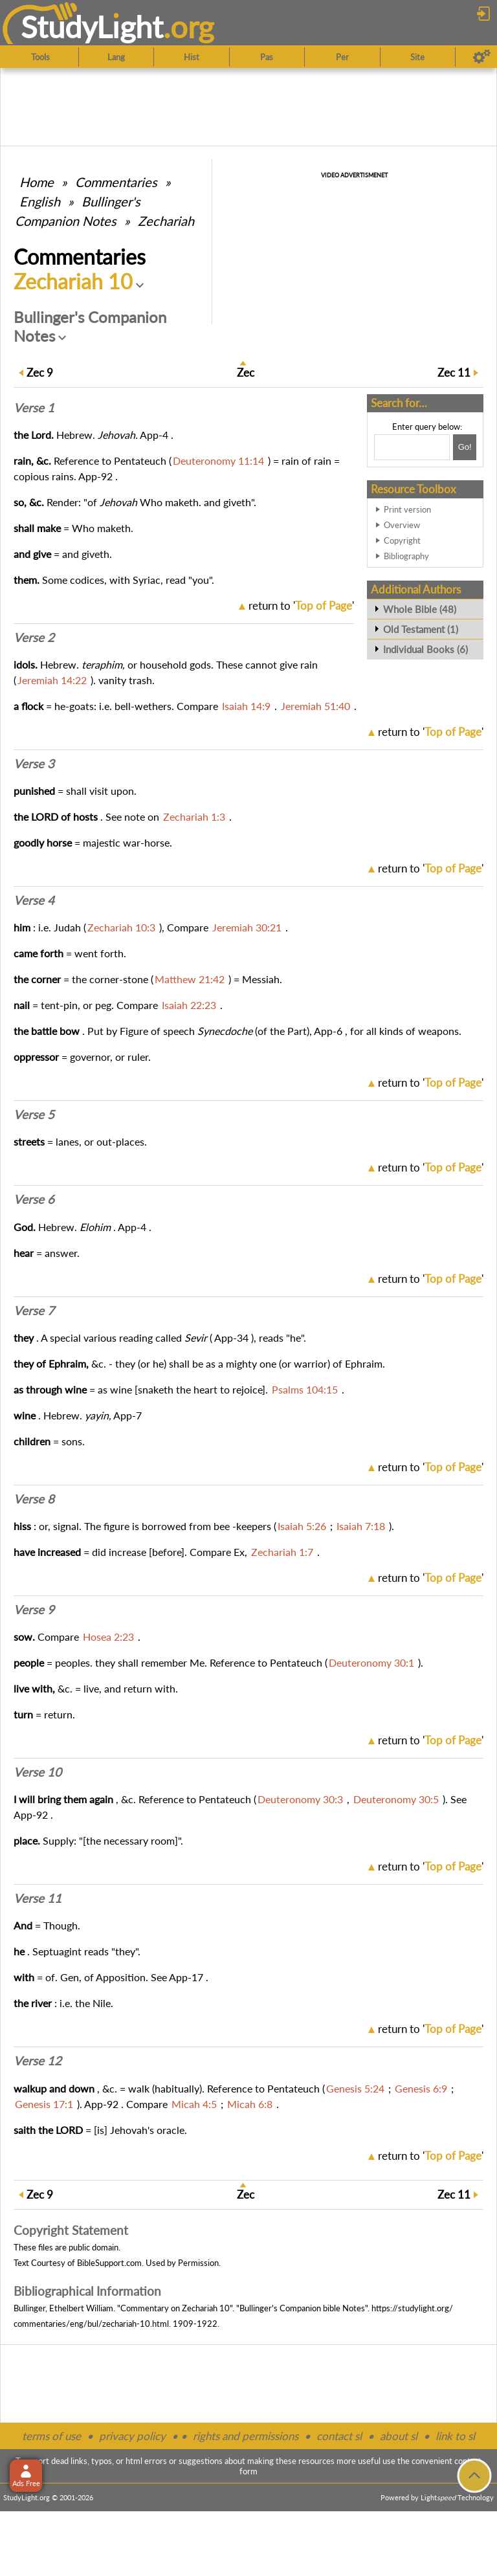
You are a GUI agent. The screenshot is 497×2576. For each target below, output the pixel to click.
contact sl (339, 2436)
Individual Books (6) (425, 649)
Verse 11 (37, 1898)
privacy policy (132, 2436)
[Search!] (464, 447)
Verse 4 (34, 900)
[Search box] (412, 447)
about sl (398, 2436)
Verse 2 (34, 637)
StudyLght (92, 26)
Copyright (402, 540)
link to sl (455, 2436)
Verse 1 (34, 408)
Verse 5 (34, 1114)
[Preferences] (482, 57)
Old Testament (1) (420, 629)
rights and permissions (245, 2436)
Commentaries (116, 182)
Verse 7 (34, 1311)
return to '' (301, 605)
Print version (407, 509)
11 (453, 372)
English (39, 201)
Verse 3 (34, 764)
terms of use (51, 2436)
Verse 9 (34, 1610)
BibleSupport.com (109, 2263)
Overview (402, 525)
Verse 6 (34, 1199)
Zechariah (166, 220)
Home (36, 182)
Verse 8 (34, 1499)
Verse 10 (37, 1772)
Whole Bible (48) (419, 609)
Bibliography (406, 556)
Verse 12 (37, 2061)
